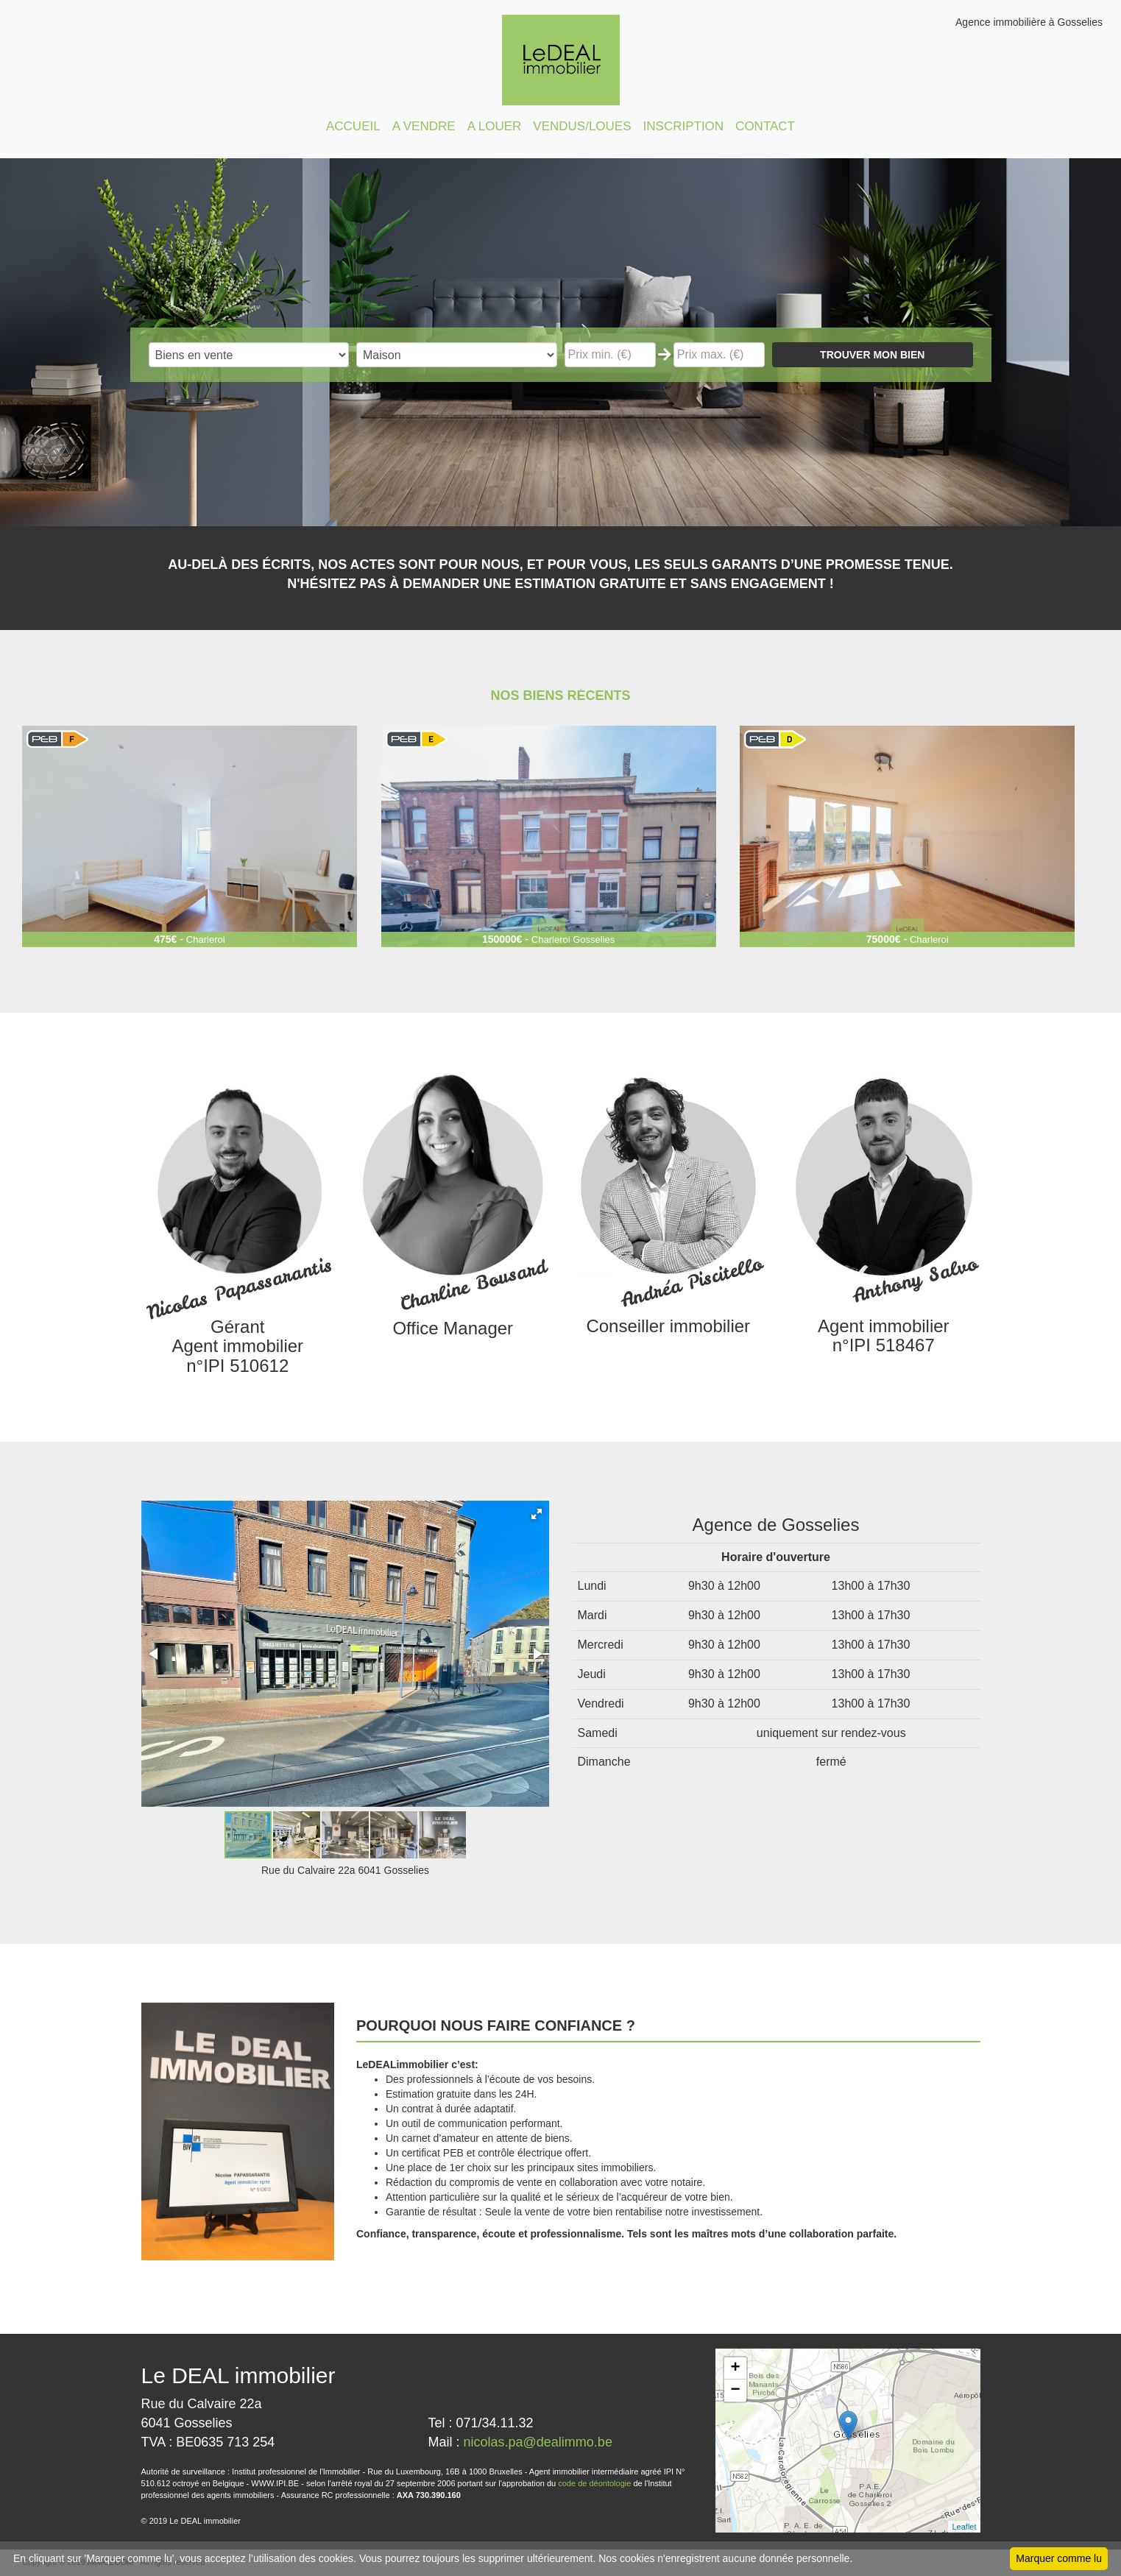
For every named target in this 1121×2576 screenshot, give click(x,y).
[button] (536, 1514)
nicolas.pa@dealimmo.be (538, 2442)
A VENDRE (424, 126)
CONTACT (765, 126)
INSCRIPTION (683, 126)
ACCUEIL (353, 126)
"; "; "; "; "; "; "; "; (456, 354)
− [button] (735, 2390)
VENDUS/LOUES (582, 126)
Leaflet (964, 2526)
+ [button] (735, 2368)
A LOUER (494, 126)
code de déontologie (594, 2483)
